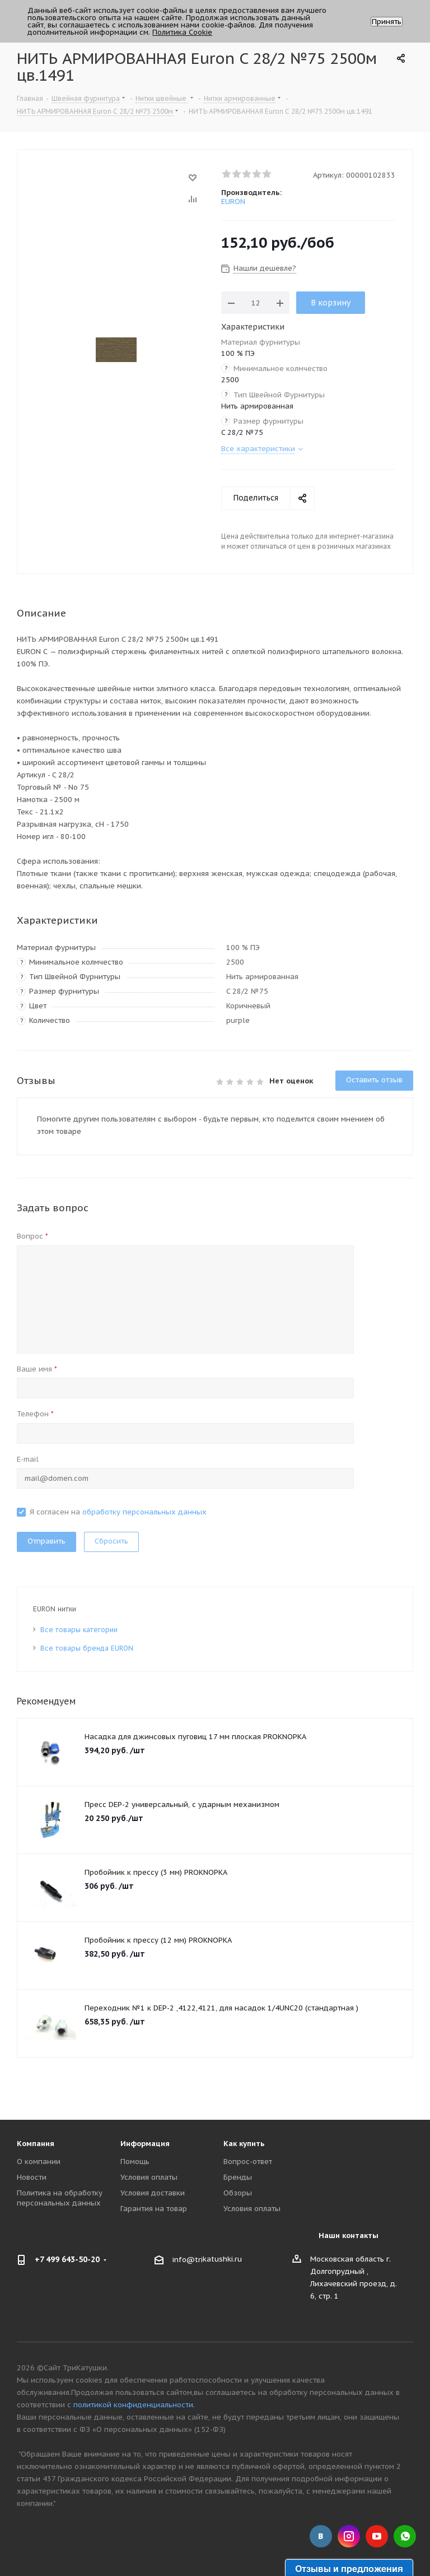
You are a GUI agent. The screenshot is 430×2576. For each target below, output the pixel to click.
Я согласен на (118, 1512)
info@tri (187, 2259)
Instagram (349, 2536)
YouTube (377, 2536)
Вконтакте (321, 2536)
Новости (31, 2177)
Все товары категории (79, 1629)
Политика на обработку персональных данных (59, 2198)
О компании (38, 2161)
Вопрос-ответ (247, 2161)
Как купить (244, 2143)
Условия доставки (152, 2193)
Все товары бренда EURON (86, 1648)
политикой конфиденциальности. (134, 2405)
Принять (386, 21)
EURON (233, 201)
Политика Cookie (182, 32)
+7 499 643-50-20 (67, 2259)
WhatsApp (405, 2536)
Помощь (134, 2161)
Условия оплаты (148, 2177)
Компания (35, 2143)
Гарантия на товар (153, 2208)
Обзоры (237, 2193)
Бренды (237, 2177)
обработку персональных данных (144, 1512)
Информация (145, 2143)
